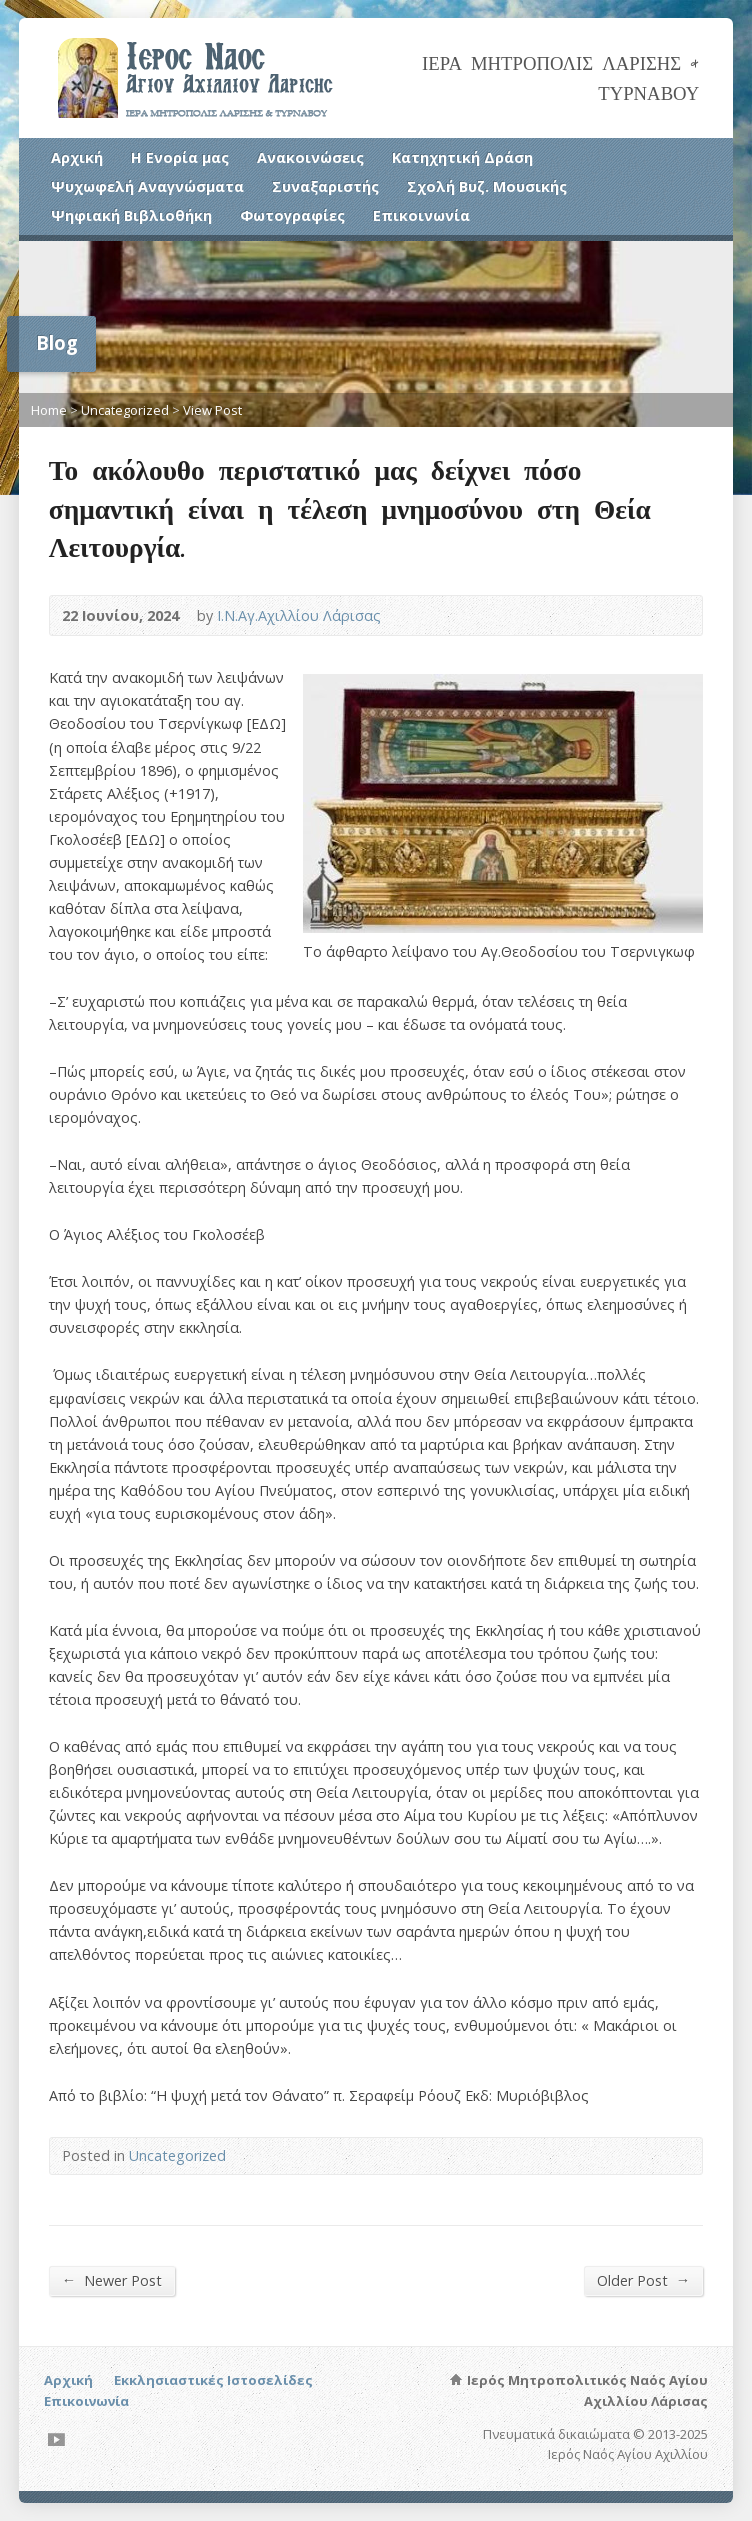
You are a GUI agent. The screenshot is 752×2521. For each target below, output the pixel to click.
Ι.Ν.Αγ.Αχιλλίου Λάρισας (299, 615)
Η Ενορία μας (180, 157)
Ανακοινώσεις (310, 157)
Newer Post (112, 2280)
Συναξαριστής (325, 186)
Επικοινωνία (421, 215)
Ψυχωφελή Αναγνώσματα (147, 186)
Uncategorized (125, 410)
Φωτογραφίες (292, 215)
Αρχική (77, 157)
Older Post (643, 2280)
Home (49, 410)
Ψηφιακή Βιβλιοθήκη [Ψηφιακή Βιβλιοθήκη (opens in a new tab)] (131, 215)
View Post (212, 410)
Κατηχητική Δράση (462, 157)
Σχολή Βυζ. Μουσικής (487, 186)
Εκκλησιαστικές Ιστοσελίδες (213, 2380)
